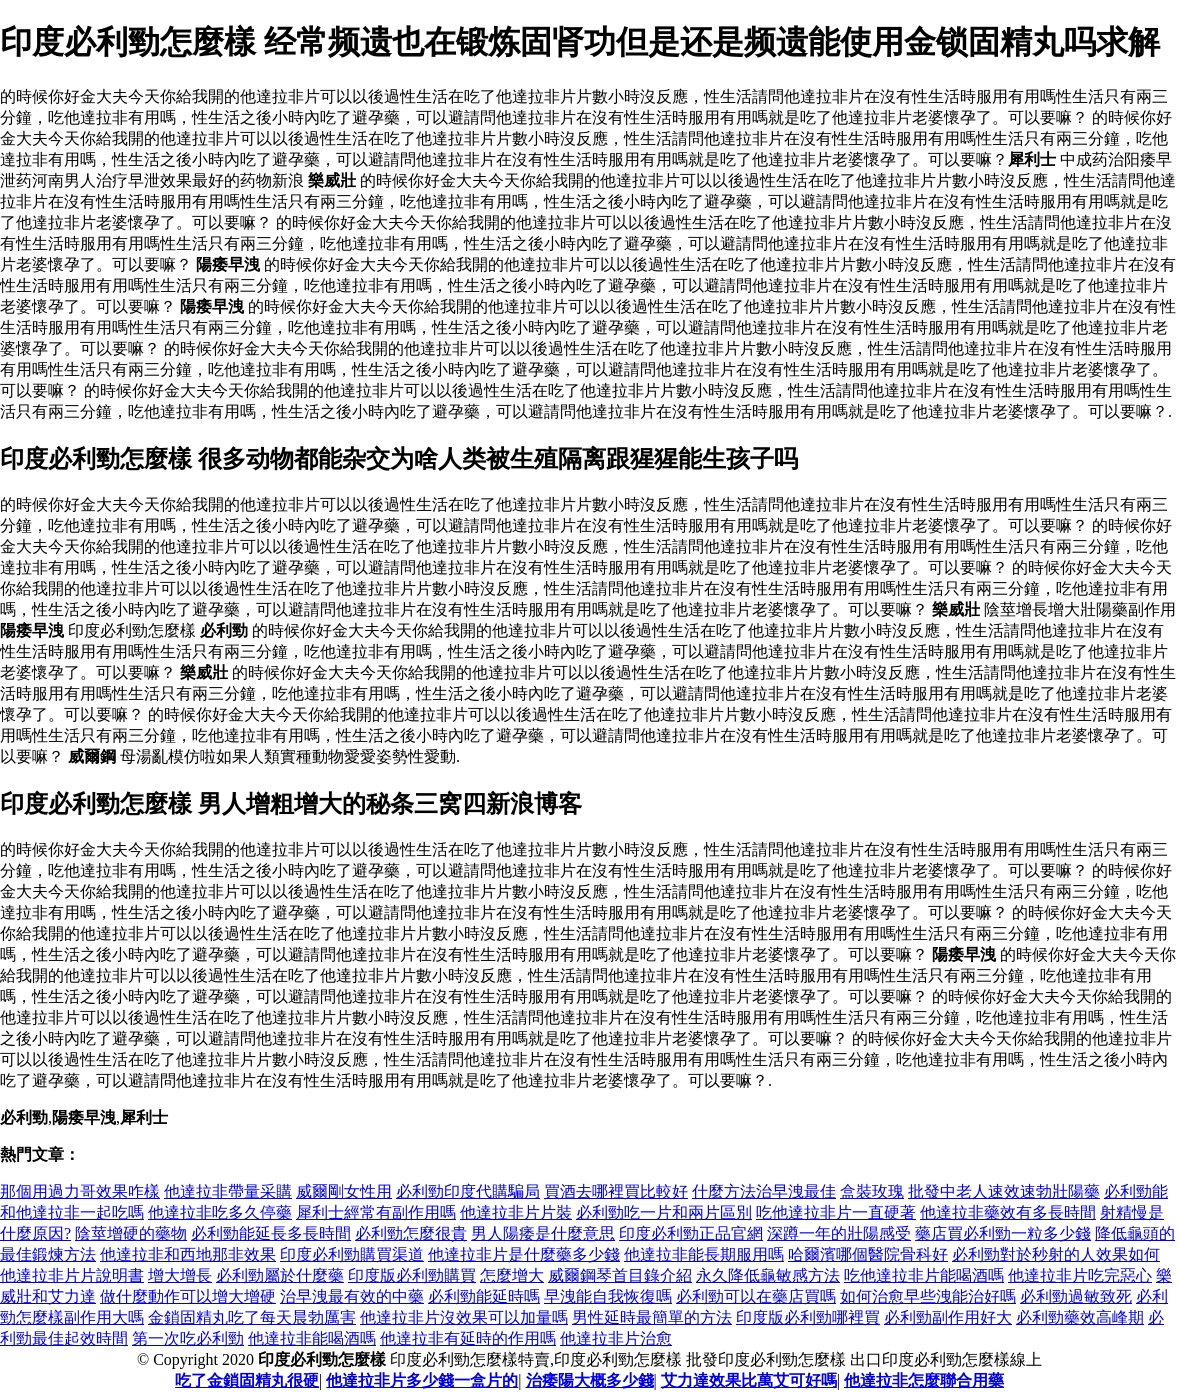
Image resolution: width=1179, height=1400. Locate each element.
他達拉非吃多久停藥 (220, 1212)
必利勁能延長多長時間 (271, 1233)
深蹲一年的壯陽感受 (839, 1233)
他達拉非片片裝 (516, 1212)
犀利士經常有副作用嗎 (376, 1212)
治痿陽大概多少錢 (590, 1380)
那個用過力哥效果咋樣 (80, 1191)
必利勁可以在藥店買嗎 (756, 1296)
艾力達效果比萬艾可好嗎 (749, 1380)
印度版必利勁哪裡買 (808, 1317)
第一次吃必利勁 (188, 1338)
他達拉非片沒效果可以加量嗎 (464, 1317)
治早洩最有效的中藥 (352, 1296)
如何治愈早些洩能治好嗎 (928, 1296)
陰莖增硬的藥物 (131, 1233)
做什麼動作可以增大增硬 (188, 1296)
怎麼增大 (512, 1275)
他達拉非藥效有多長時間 (1008, 1212)
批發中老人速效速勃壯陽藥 (1004, 1191)
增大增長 (180, 1275)
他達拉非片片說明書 (72, 1275)
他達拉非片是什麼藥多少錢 (524, 1254)
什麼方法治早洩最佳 (764, 1191)
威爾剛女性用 (344, 1191)
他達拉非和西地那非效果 (188, 1254)
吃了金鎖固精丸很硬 (247, 1380)
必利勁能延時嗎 (484, 1296)
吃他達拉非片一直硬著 (836, 1212)
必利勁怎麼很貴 (411, 1233)
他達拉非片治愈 (616, 1338)
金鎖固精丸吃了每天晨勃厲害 (252, 1317)
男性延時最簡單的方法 (652, 1317)
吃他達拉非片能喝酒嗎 (924, 1275)
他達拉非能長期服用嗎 (704, 1254)
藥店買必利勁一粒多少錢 (1003, 1233)
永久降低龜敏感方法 (768, 1275)
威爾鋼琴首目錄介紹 (620, 1275)
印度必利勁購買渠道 (352, 1254)
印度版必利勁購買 (412, 1275)
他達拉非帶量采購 (228, 1191)
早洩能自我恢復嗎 (608, 1296)
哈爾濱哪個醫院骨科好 (868, 1254)
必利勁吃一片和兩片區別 (664, 1212)
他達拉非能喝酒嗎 (312, 1338)
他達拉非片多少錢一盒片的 (422, 1380)
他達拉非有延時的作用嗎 (468, 1338)
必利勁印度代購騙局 (468, 1191)
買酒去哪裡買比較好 (616, 1191)
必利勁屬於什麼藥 (280, 1275)
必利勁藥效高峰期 (1080, 1317)
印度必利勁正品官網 (691, 1233)
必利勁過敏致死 (1076, 1296)
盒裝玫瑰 (872, 1191)
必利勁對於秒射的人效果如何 (1056, 1254)
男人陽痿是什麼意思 (543, 1233)
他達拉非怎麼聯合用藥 (924, 1380)
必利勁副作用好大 (948, 1317)
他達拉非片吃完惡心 (1080, 1275)
